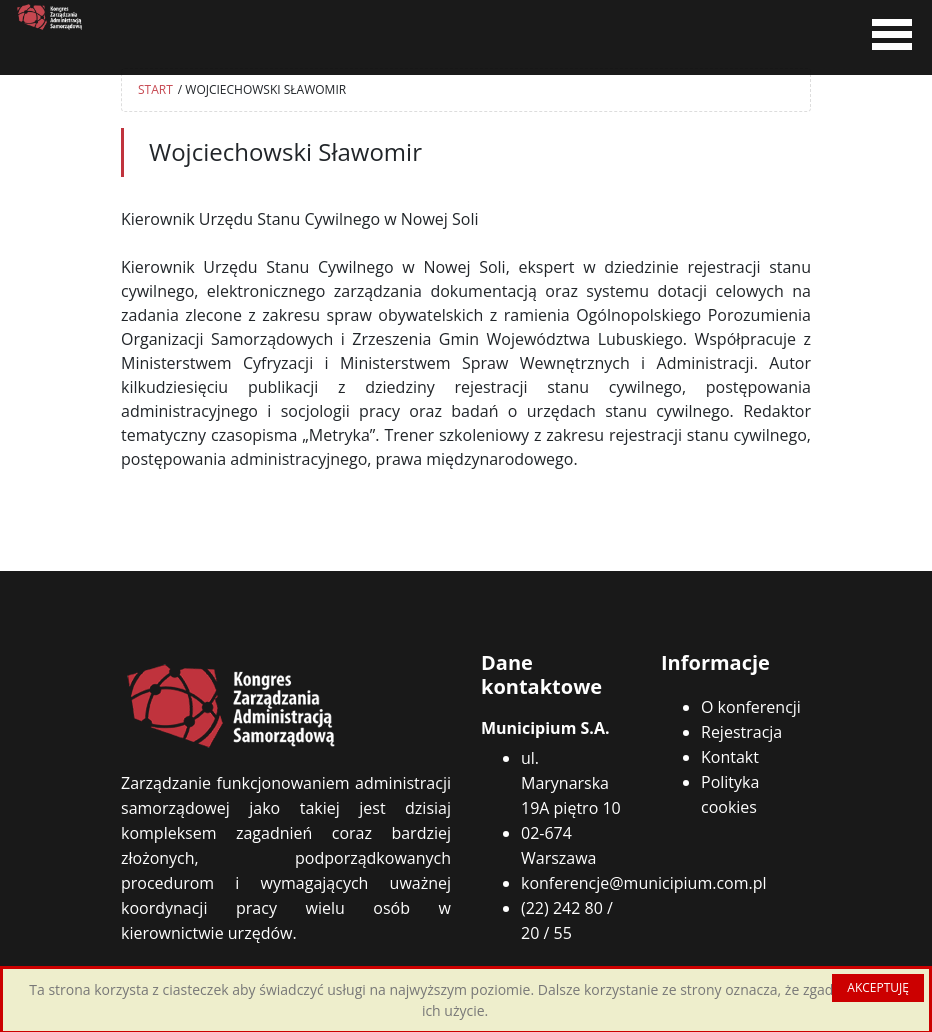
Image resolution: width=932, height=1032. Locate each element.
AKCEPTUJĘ (878, 987)
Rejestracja (741, 732)
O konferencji (751, 707)
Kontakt (730, 757)
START (155, 89)
